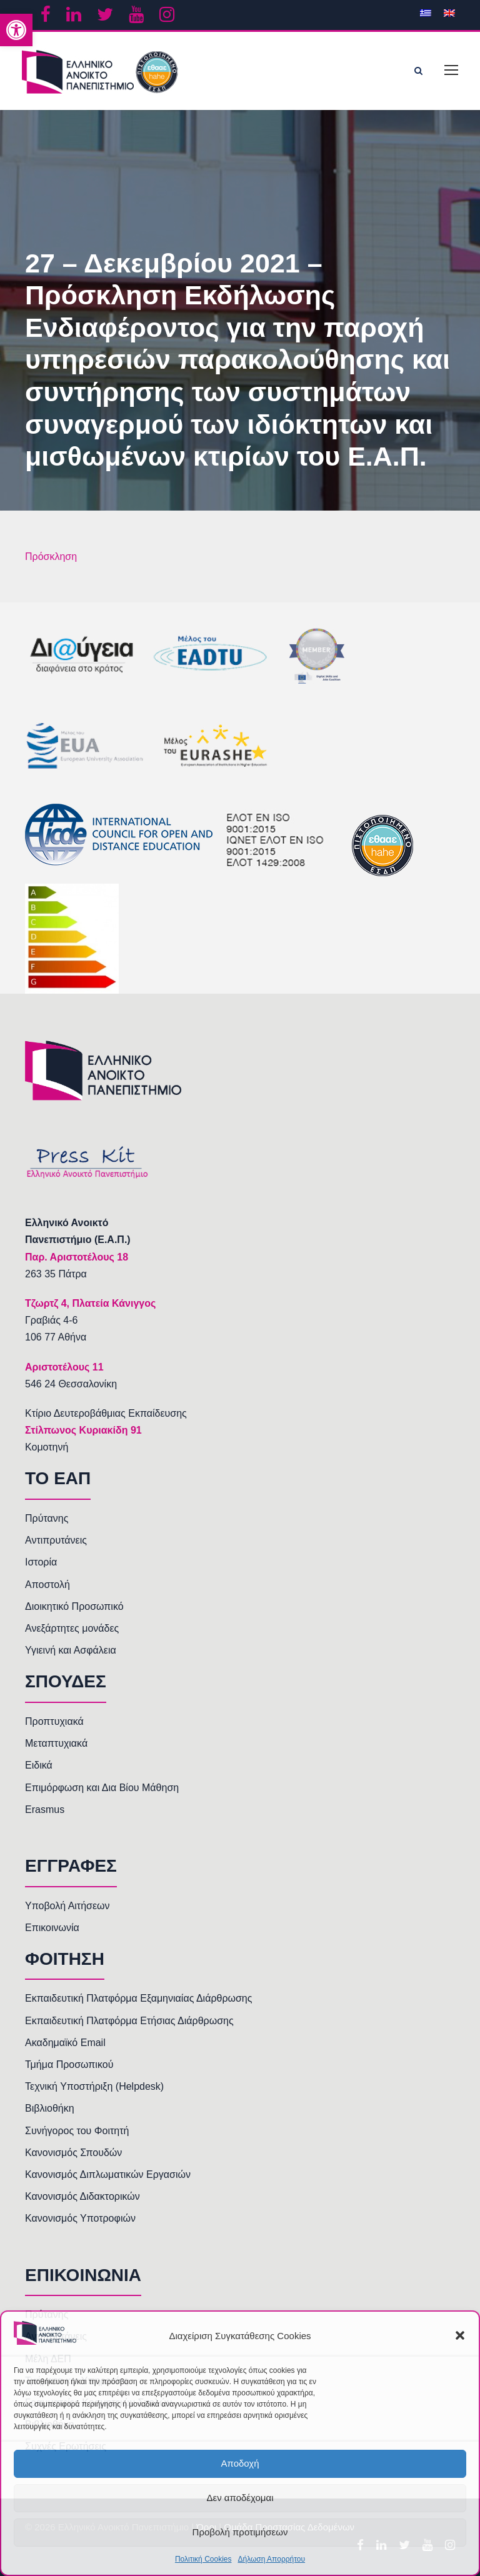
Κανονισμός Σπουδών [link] (73, 2152)
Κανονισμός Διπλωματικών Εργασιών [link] (108, 2174)
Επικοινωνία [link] (52, 1927)
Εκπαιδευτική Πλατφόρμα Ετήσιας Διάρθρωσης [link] (129, 2020)
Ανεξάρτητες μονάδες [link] (72, 1628)
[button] (460, 2335)
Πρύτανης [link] (46, 1518)
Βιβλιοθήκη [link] (49, 2108)
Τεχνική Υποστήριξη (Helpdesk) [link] (94, 2086)
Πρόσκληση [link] (51, 556)
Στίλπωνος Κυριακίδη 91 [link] (83, 1430)
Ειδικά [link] (38, 1765)
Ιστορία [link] (41, 1562)
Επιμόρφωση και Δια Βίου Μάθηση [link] (102, 1787)
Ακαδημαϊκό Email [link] (65, 2042)
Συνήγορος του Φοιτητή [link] (77, 2130)
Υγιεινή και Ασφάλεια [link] (70, 1650)
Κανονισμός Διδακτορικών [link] (82, 2196)
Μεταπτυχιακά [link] (56, 1743)
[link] (16, 30)
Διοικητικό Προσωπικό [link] (74, 1606)
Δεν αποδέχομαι (239, 2497)
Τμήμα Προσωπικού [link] (69, 2064)
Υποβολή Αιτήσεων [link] (67, 1905)
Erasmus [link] (44, 1809)
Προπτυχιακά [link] (54, 1721)
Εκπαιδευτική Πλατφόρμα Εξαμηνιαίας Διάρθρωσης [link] (138, 1998)
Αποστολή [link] (47, 1584)
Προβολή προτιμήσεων (240, 2532)
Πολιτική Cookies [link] (203, 2559)
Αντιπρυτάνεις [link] (56, 1540)
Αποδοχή (240, 2463)
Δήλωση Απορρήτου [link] (271, 2559)
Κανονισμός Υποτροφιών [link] (80, 2218)
